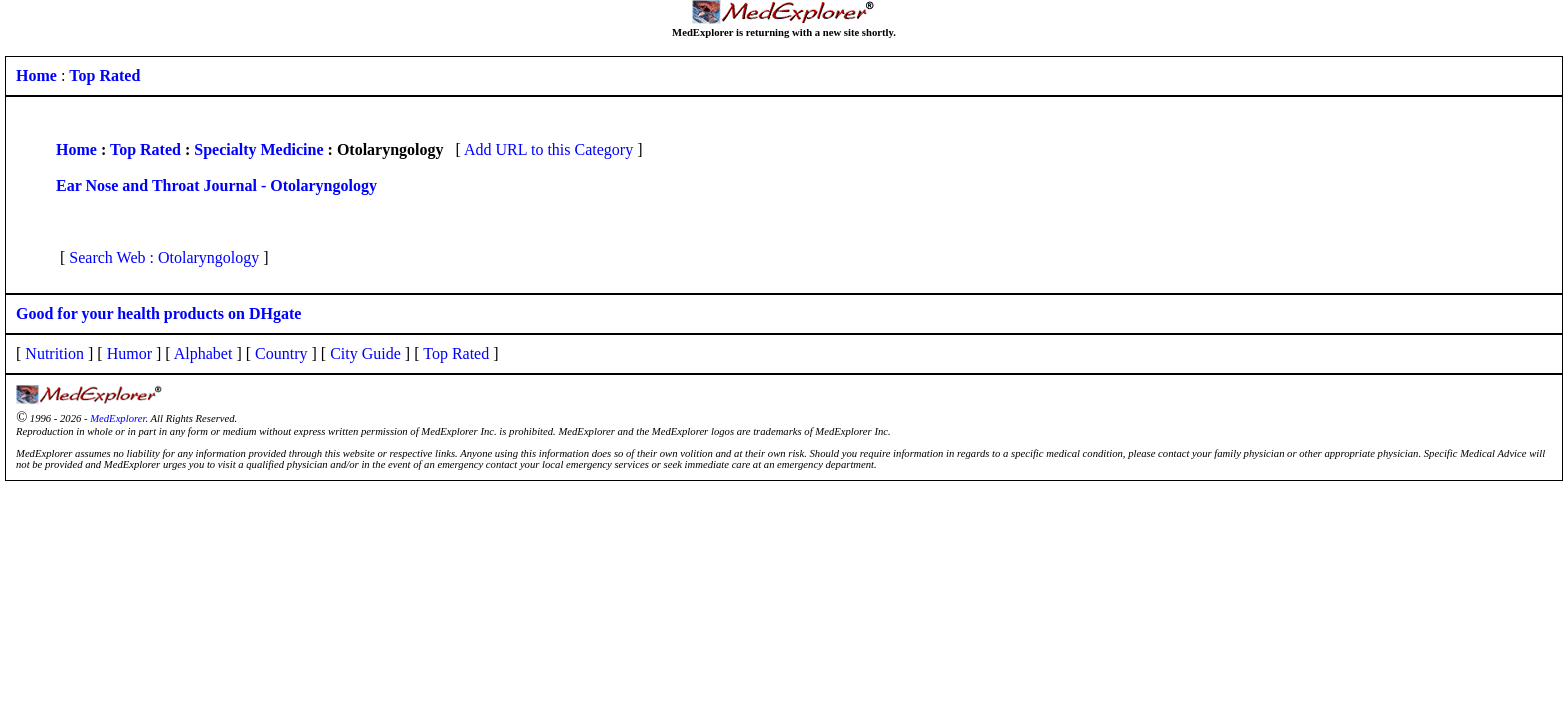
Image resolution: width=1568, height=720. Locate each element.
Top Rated (145, 149)
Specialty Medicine (258, 149)
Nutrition (54, 353)
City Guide (365, 353)
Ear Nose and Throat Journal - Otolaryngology (216, 185)
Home (76, 149)
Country (281, 353)
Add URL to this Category (548, 149)
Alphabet (203, 353)
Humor (129, 353)
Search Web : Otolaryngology (164, 257)
